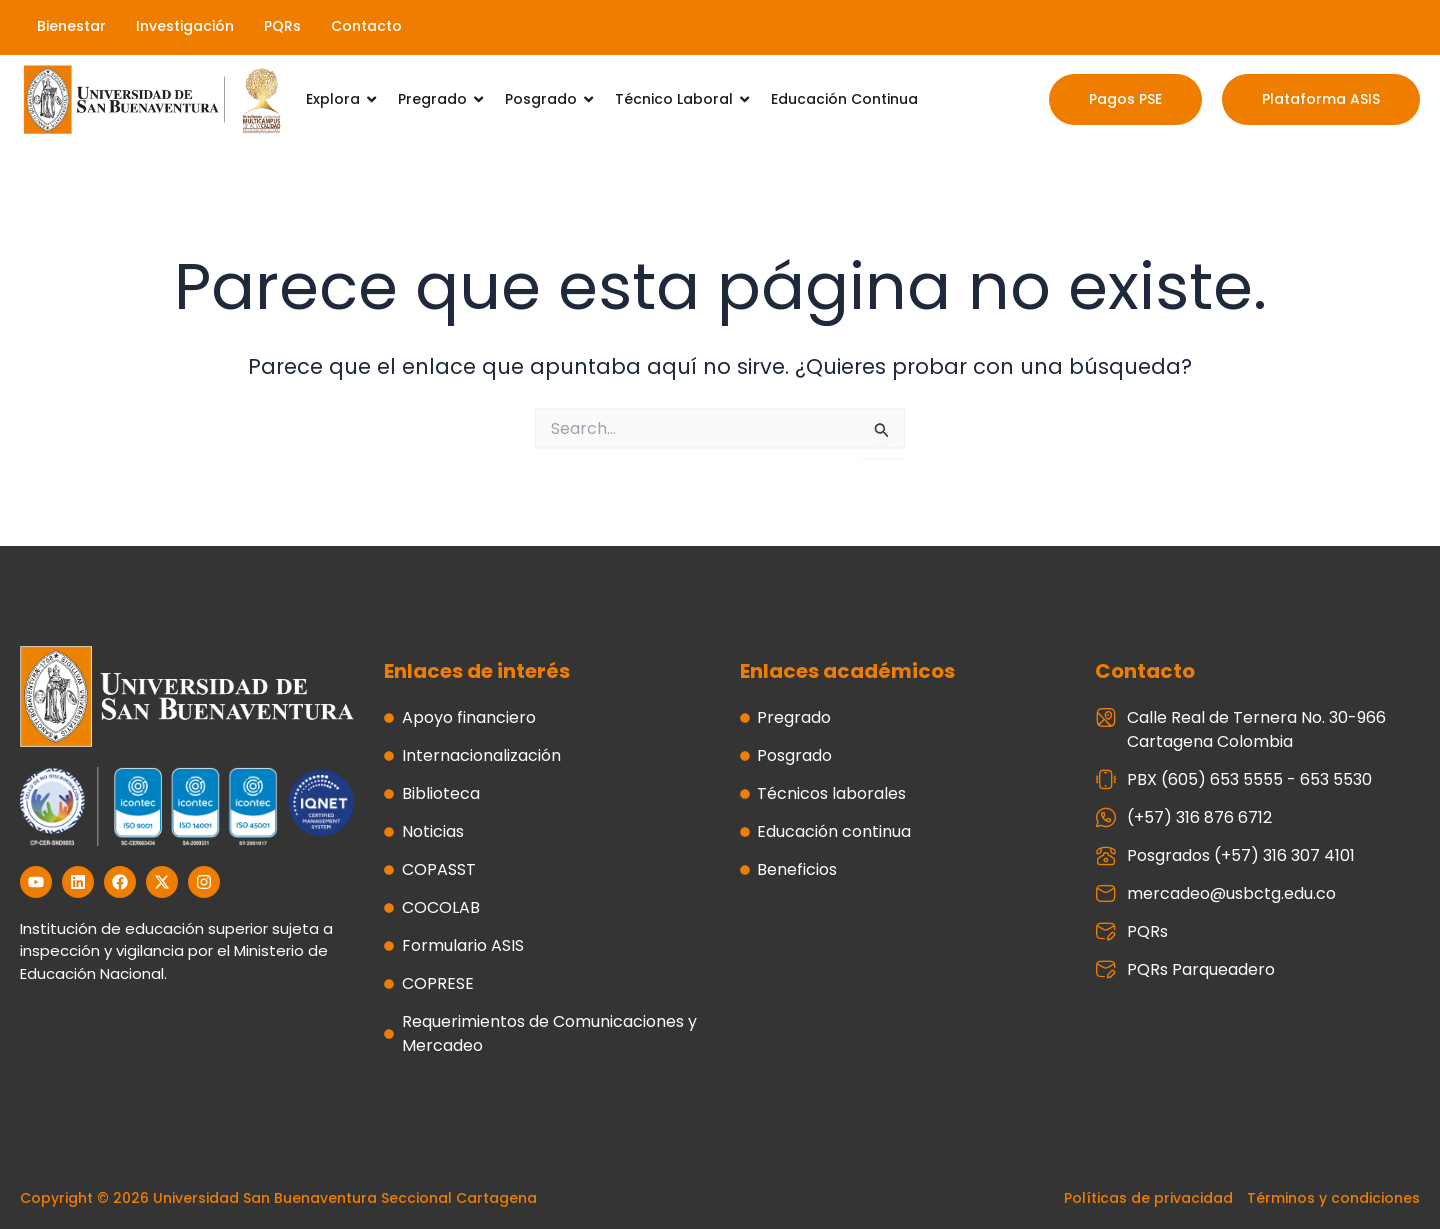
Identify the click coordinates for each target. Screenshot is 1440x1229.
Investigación (185, 26)
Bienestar (71, 26)
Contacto (366, 26)
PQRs (282, 26)
